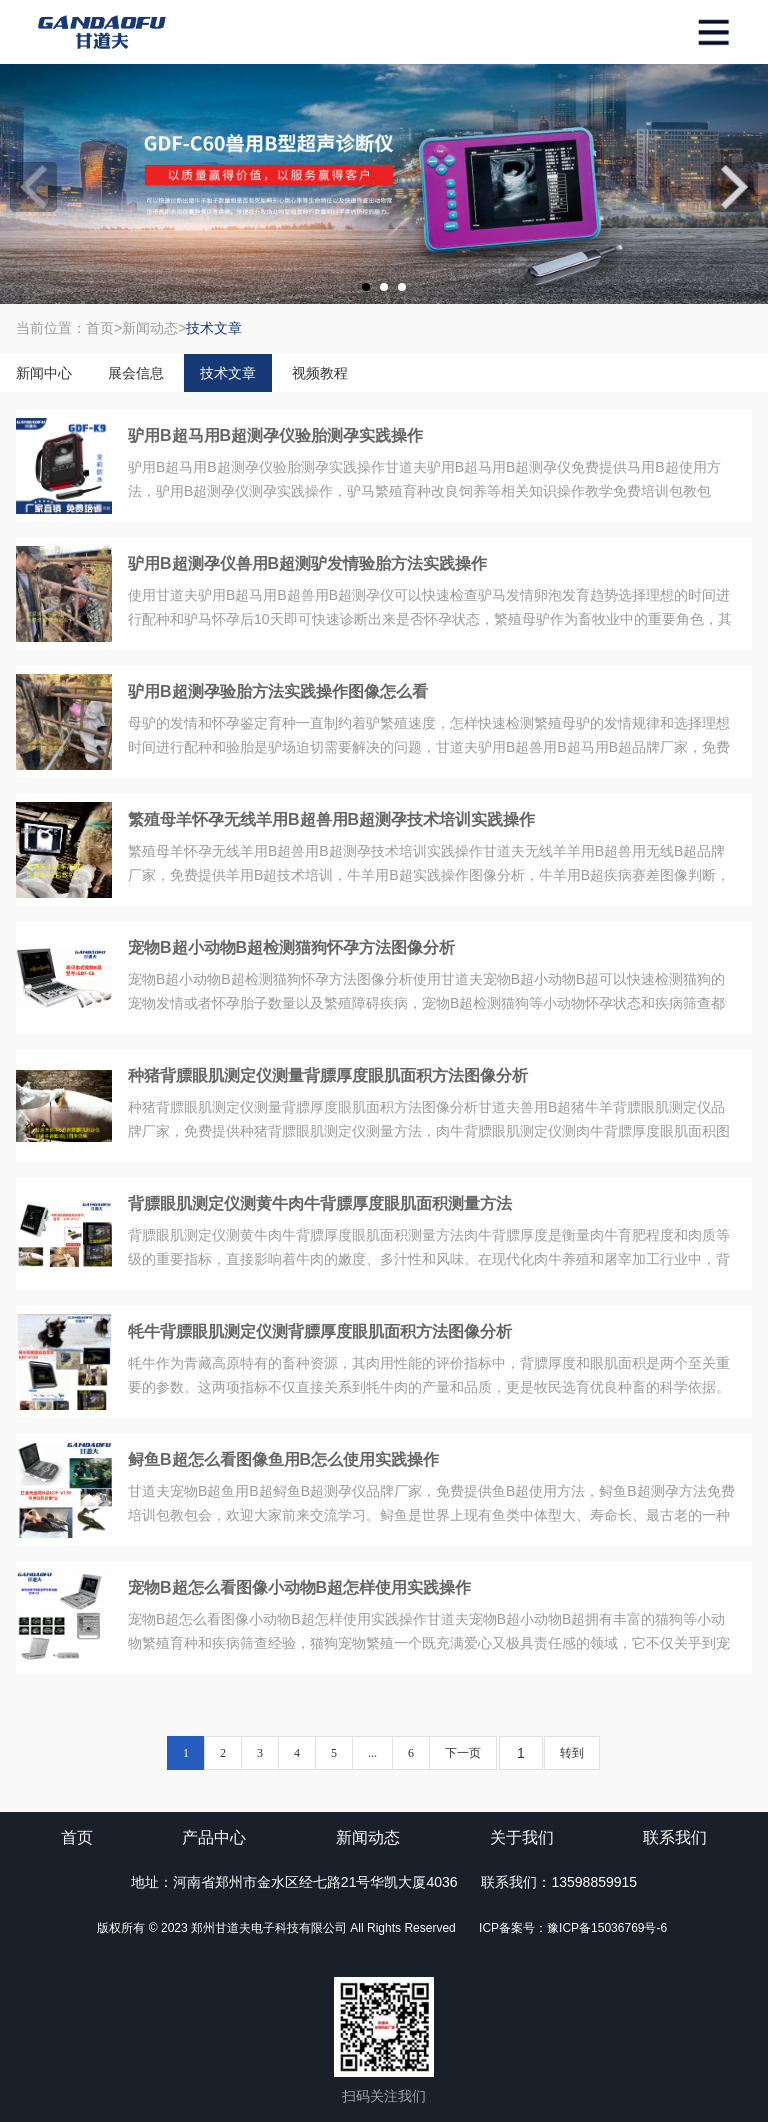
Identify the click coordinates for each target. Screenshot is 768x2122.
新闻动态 (368, 1837)
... (372, 1753)
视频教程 (320, 373)
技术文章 (228, 373)
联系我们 (675, 1837)
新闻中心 (44, 373)
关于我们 (522, 1837)
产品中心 (214, 1837)
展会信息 (136, 373)
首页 (77, 1837)
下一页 (463, 1753)
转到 (572, 1753)
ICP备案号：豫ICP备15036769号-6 (573, 1928)
